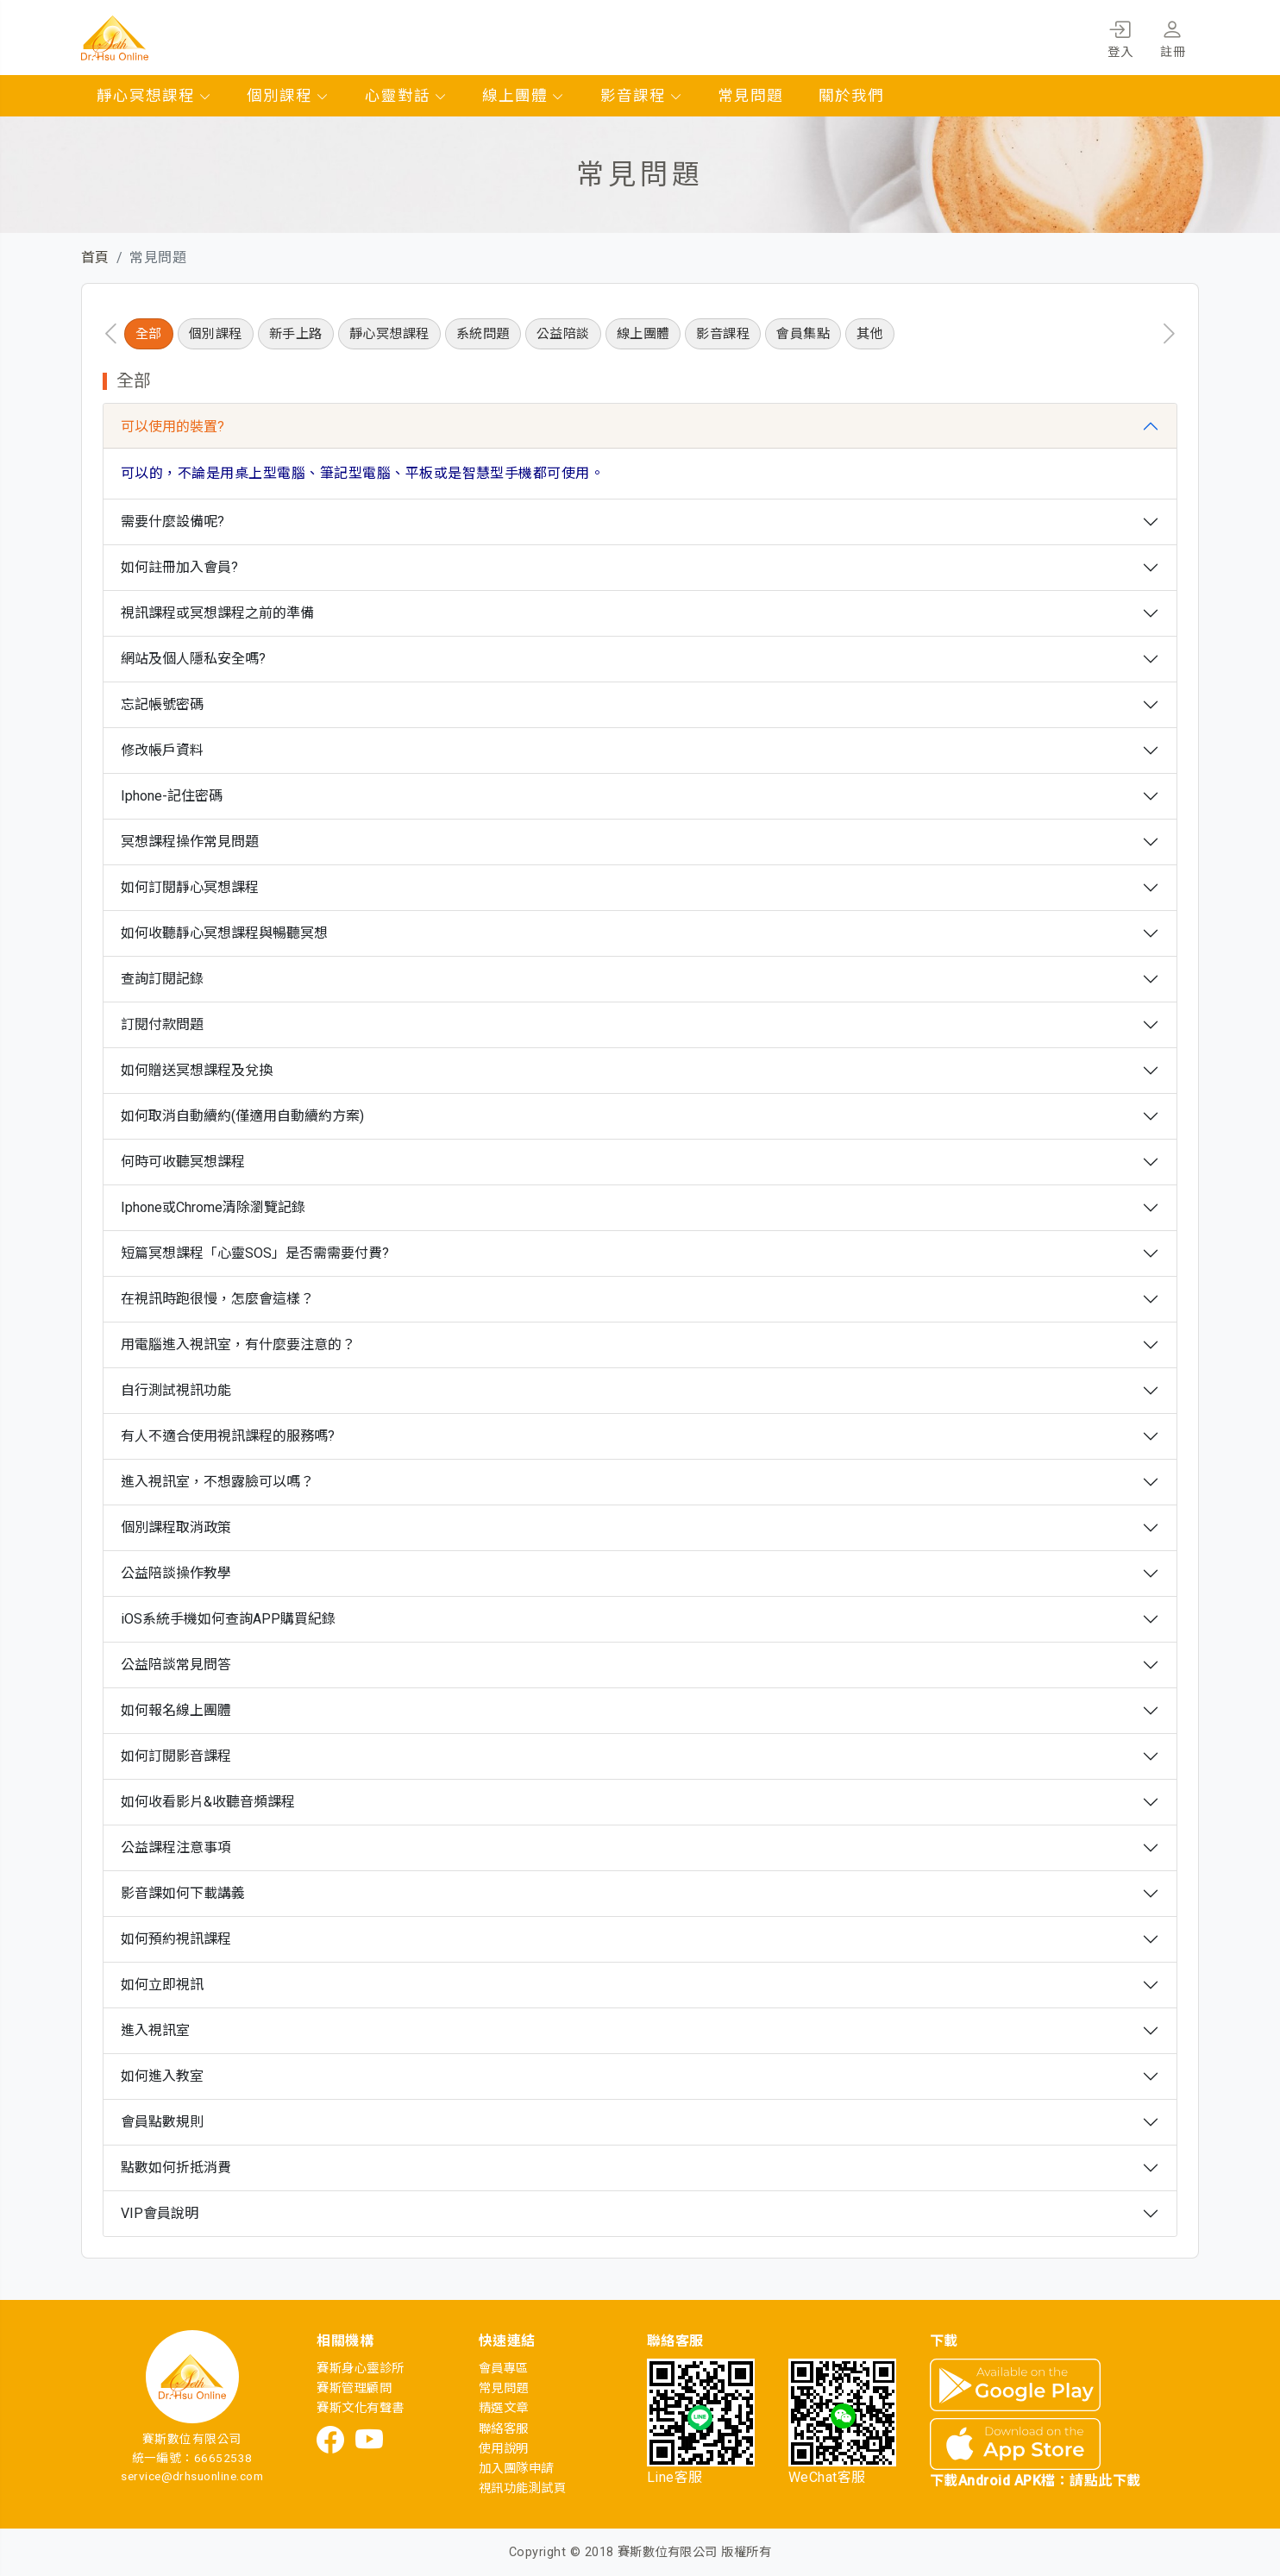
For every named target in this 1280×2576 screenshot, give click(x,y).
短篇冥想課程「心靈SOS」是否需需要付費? (255, 1253)
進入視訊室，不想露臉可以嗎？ (217, 1481)
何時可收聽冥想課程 (183, 1161)
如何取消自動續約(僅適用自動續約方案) (242, 1116)
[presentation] (110, 334)
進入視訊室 (155, 2030)
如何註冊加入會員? (179, 567)
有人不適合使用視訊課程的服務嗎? (228, 1436)
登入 (1120, 36)
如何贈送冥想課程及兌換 (197, 1070)
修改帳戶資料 (162, 750)
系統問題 (483, 334)
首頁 (95, 257)
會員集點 (803, 334)
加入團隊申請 (516, 2468)
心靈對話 (406, 95)
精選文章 (504, 2408)
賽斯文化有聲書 (360, 2408)
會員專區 (504, 2368)
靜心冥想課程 (154, 95)
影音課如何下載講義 (183, 1893)
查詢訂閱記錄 (162, 979)
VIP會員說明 (159, 2213)
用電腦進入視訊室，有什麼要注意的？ (238, 1344)
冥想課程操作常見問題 (190, 841)
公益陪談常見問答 (176, 1664)
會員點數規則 (162, 2122)
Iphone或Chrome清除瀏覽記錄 (213, 1207)
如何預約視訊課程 (176, 1939)
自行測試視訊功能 (176, 1390)
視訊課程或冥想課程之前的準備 (217, 613)
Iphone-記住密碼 (172, 796)
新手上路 (296, 334)
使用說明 (504, 2448)
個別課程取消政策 (176, 1527)
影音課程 (641, 95)
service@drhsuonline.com (192, 2476)
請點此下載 (1105, 2480)
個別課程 (288, 95)
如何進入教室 (162, 2076)
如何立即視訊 (162, 1984)
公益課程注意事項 (176, 1847)
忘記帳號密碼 (162, 704)
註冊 (1172, 36)
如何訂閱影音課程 (176, 1756)
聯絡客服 (504, 2429)
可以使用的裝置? (172, 426)
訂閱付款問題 (162, 1024)
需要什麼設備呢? (172, 521)
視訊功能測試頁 (522, 2488)
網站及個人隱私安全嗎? (193, 658)
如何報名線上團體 (176, 1710)
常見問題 (750, 95)
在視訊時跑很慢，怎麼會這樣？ (217, 1299)
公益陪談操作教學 (176, 1573)
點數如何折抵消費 (176, 2167)
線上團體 (523, 95)
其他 (869, 334)
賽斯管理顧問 (354, 2388)
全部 (148, 334)
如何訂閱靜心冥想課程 (190, 887)
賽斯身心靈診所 (360, 2368)
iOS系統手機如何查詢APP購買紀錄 (228, 1619)
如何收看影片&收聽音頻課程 (208, 1802)
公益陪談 (563, 334)
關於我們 (851, 95)
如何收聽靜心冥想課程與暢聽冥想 (224, 933)
